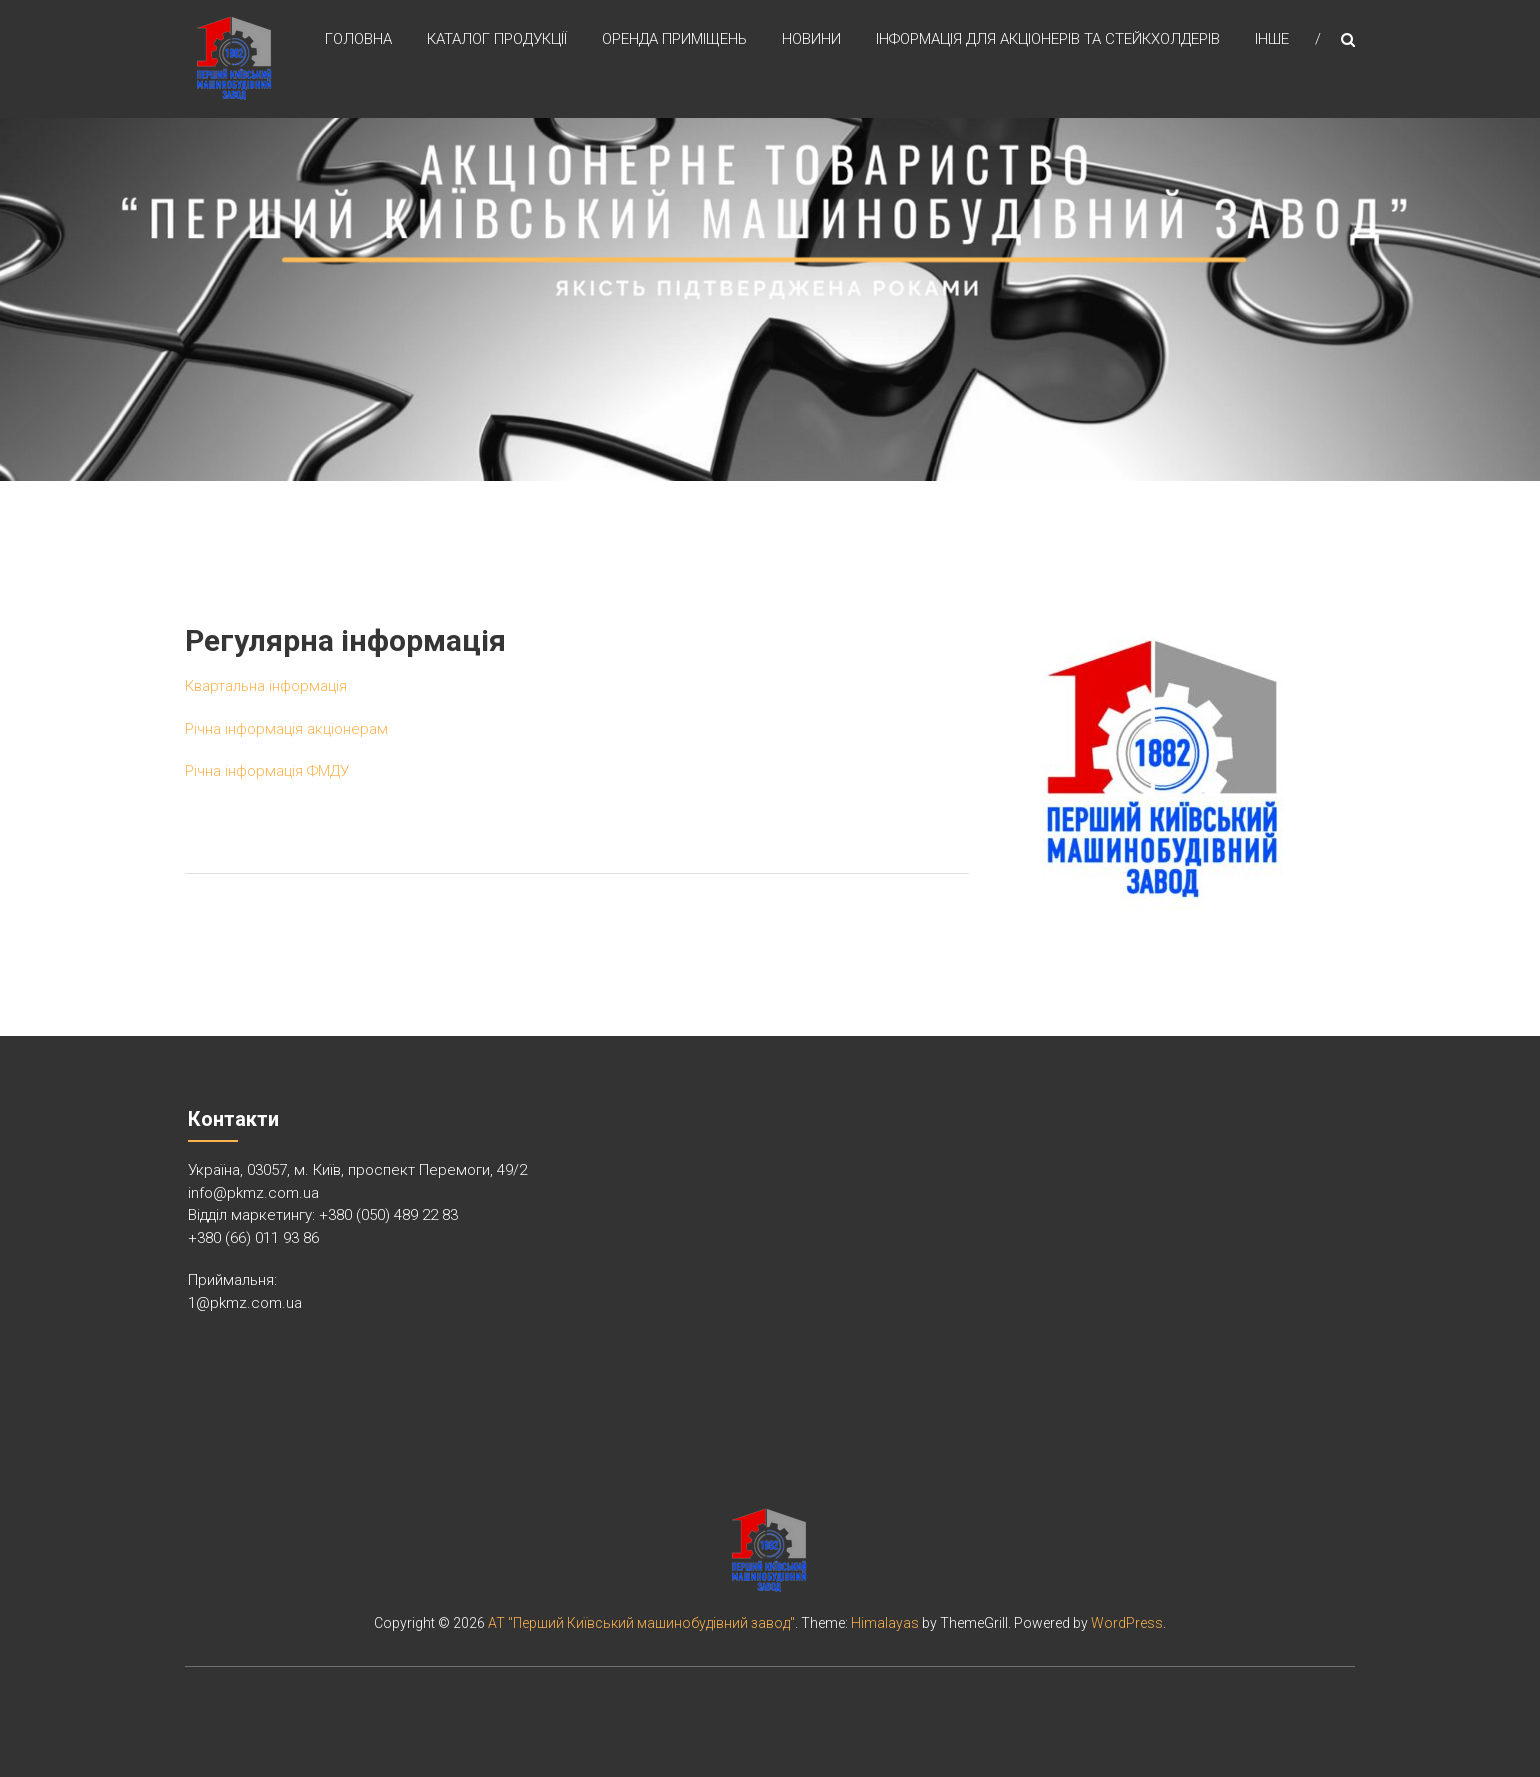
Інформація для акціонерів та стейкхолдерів (1048, 39)
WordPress (1127, 1623)
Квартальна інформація (266, 686)
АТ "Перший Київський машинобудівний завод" (641, 1623)
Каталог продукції (497, 39)
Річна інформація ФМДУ (267, 771)
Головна (358, 39)
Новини (811, 39)
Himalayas (885, 1623)
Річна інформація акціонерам (286, 729)
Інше (1272, 39)
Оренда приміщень (674, 39)
